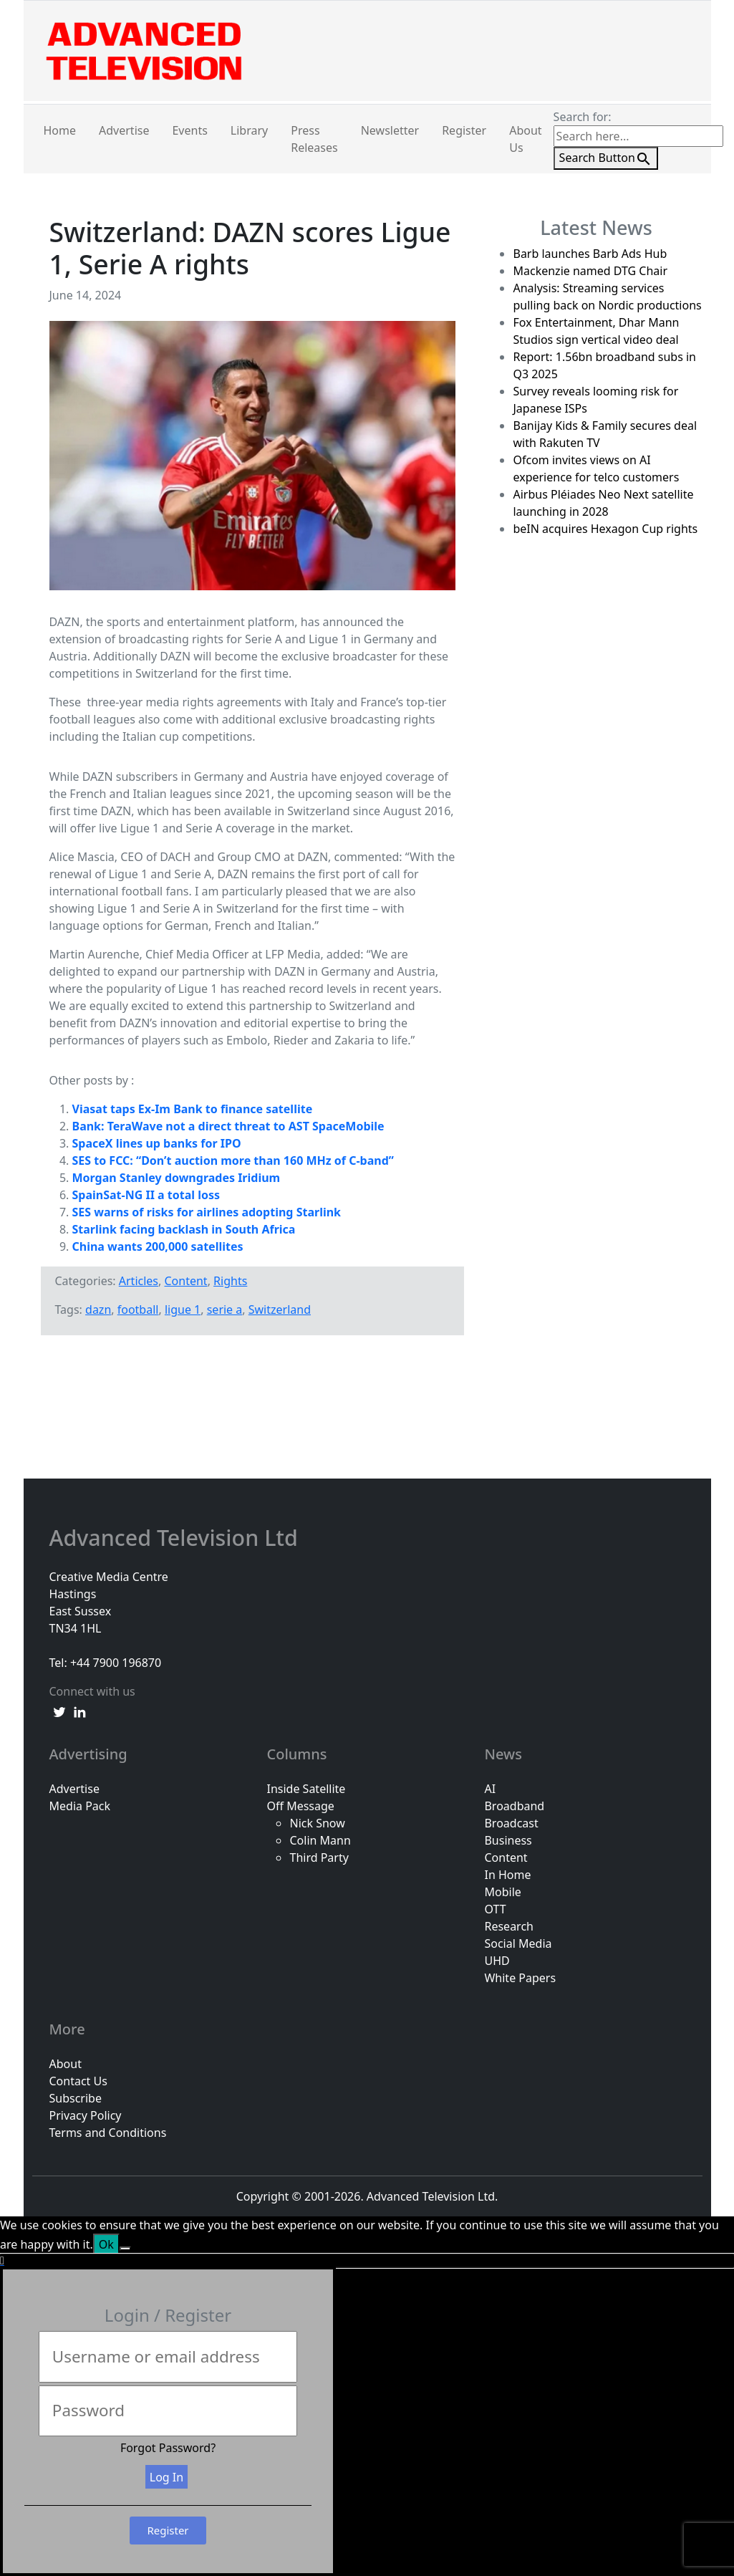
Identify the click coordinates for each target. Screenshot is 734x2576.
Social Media (517, 1943)
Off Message (300, 1806)
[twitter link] (59, 1711)
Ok (106, 2244)
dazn (98, 1309)
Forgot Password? (168, 2448)
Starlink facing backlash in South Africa (184, 1229)
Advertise (124, 130)
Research (508, 1926)
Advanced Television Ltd (176, 1537)
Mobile (502, 1892)
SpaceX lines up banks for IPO (156, 1143)
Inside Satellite (305, 1789)
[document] (367, 2415)
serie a (225, 1309)
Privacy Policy (85, 2115)
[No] (125, 2248)
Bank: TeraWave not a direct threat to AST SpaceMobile (228, 1126)
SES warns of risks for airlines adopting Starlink (207, 1212)
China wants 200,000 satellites (157, 1246)
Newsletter (390, 130)
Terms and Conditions (108, 2132)
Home (60, 130)
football (138, 1309)
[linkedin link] (79, 1711)
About (65, 2064)
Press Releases (314, 138)
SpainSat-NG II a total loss (146, 1195)
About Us (525, 138)
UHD (496, 1961)
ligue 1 (183, 1309)
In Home (507, 1875)
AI (490, 1789)
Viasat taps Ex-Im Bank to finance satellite (192, 1109)
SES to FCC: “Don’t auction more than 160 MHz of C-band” (233, 1160)
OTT (495, 1909)
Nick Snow (316, 1823)
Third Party (318, 1857)
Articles (138, 1281)
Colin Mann (319, 1840)
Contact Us (78, 2081)
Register (464, 130)
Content (185, 1281)
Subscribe (75, 2098)
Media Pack (80, 1806)
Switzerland (279, 1309)
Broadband (514, 1806)
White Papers (520, 1978)
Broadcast (511, 1823)
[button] (367, 2261)
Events (189, 130)
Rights (230, 1281)
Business (507, 1840)
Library (249, 130)
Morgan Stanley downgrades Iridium (176, 1178)
